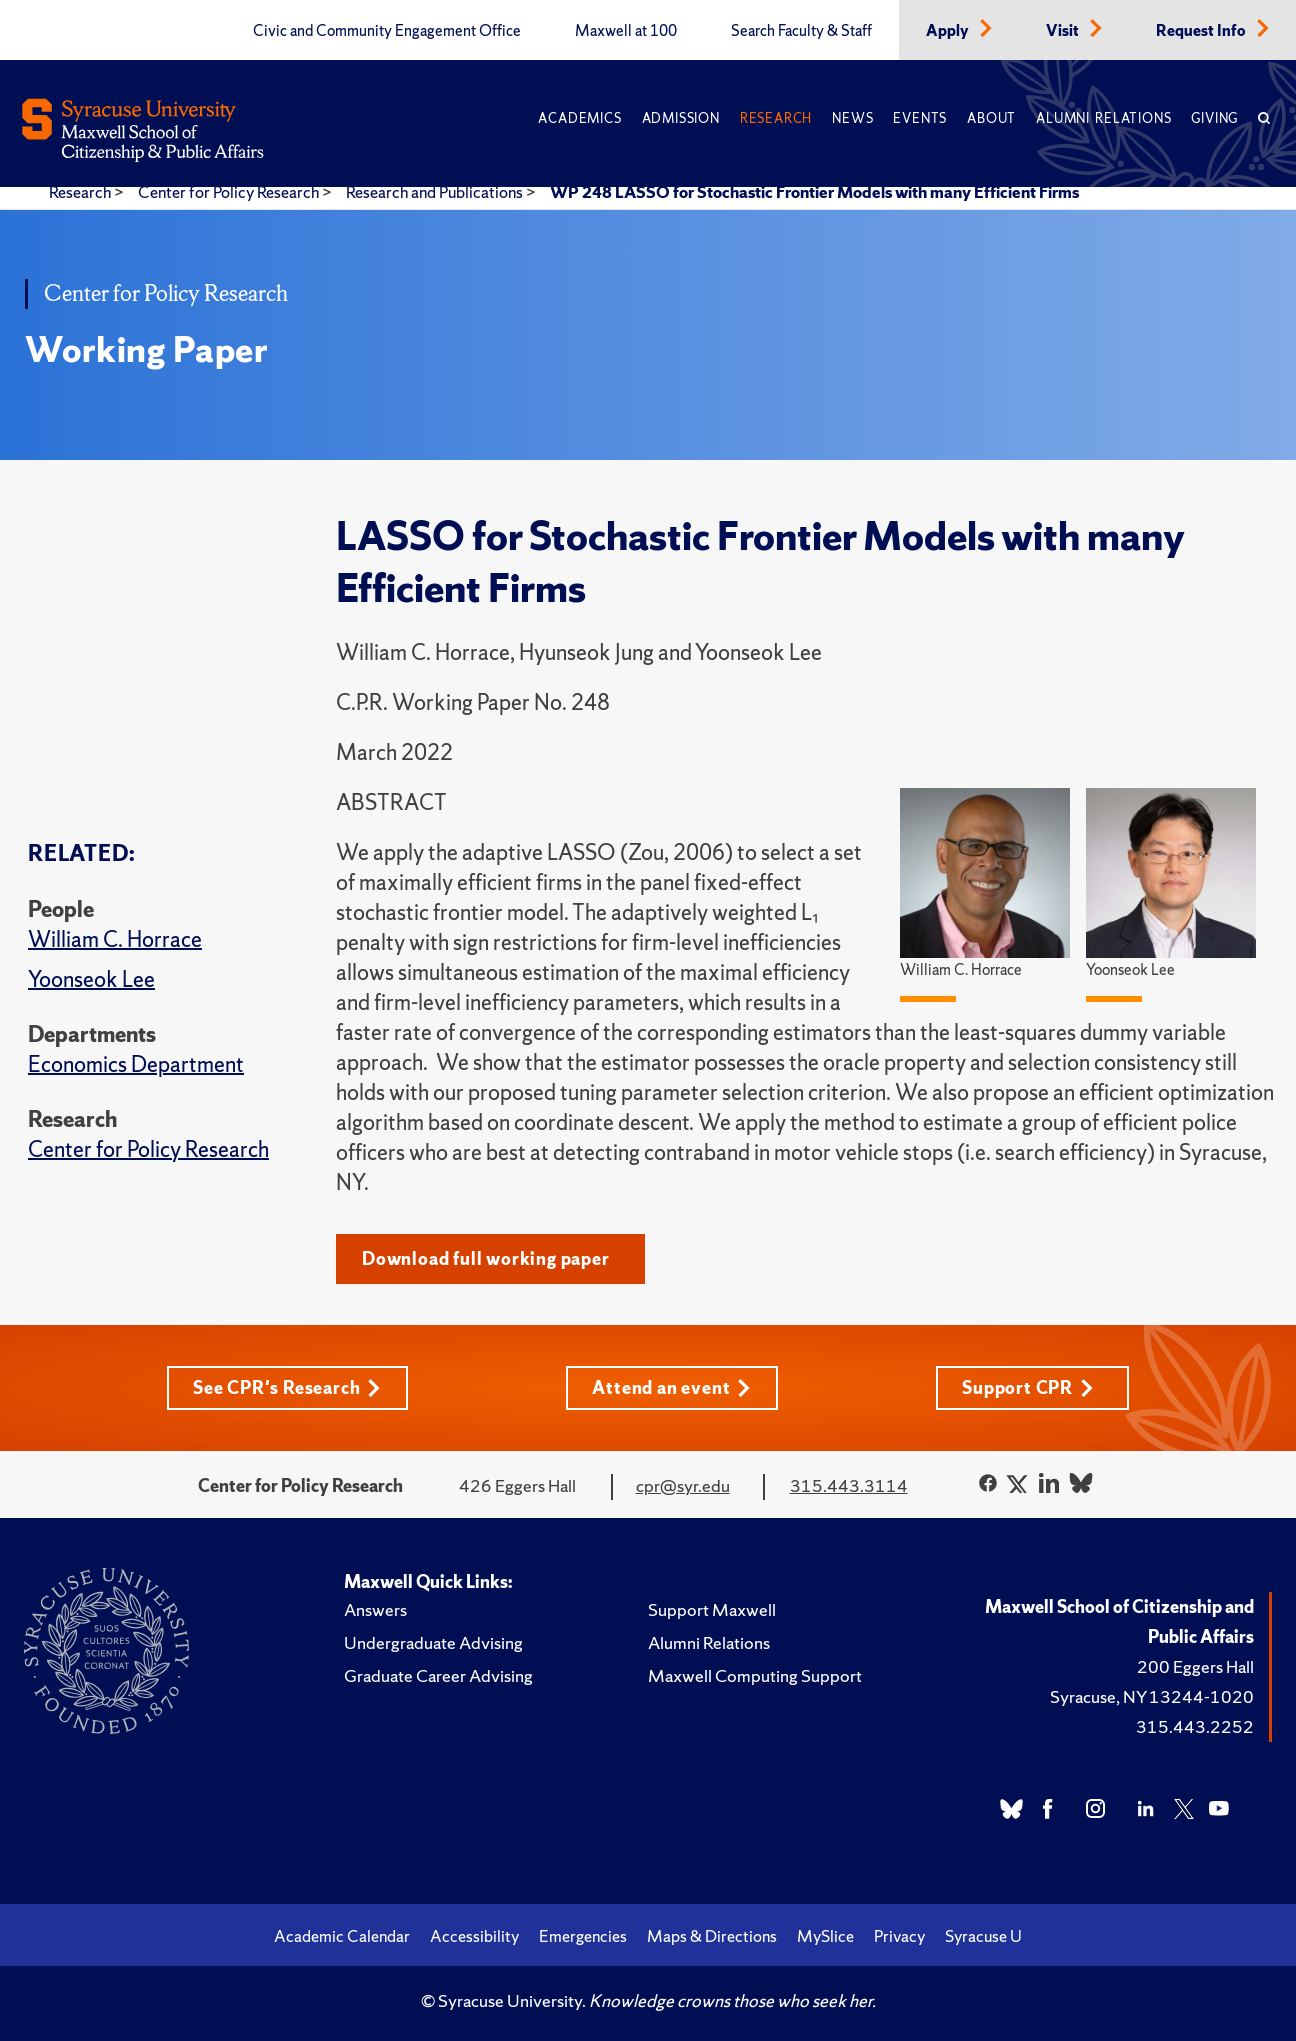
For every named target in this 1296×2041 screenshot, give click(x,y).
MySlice (825, 1936)
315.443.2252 (1195, 1726)
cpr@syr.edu (683, 1485)
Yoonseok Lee (91, 979)
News (852, 118)
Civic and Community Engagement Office (387, 31)
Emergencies (583, 1936)
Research (776, 118)
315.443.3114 (849, 1485)
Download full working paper (486, 1258)
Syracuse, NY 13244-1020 (1152, 1696)
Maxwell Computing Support (755, 1675)
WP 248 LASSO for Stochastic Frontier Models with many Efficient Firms (814, 192)
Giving (1214, 118)
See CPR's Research (287, 1387)
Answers (375, 1609)
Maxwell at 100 (626, 31)
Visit (1064, 31)
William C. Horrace (115, 939)
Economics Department (136, 1064)
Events (920, 118)
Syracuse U (983, 1936)
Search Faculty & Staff (801, 31)
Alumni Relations (1103, 118)
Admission (681, 118)
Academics (579, 118)
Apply (949, 31)
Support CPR (1028, 1387)
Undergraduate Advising (433, 1642)
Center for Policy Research (230, 192)
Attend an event (671, 1387)
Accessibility (474, 1936)
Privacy (899, 1936)
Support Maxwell (712, 1609)
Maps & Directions (712, 1936)
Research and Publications (436, 192)
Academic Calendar (342, 1936)
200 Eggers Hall (1195, 1666)
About (991, 118)
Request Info (1202, 31)
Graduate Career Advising (438, 1675)
